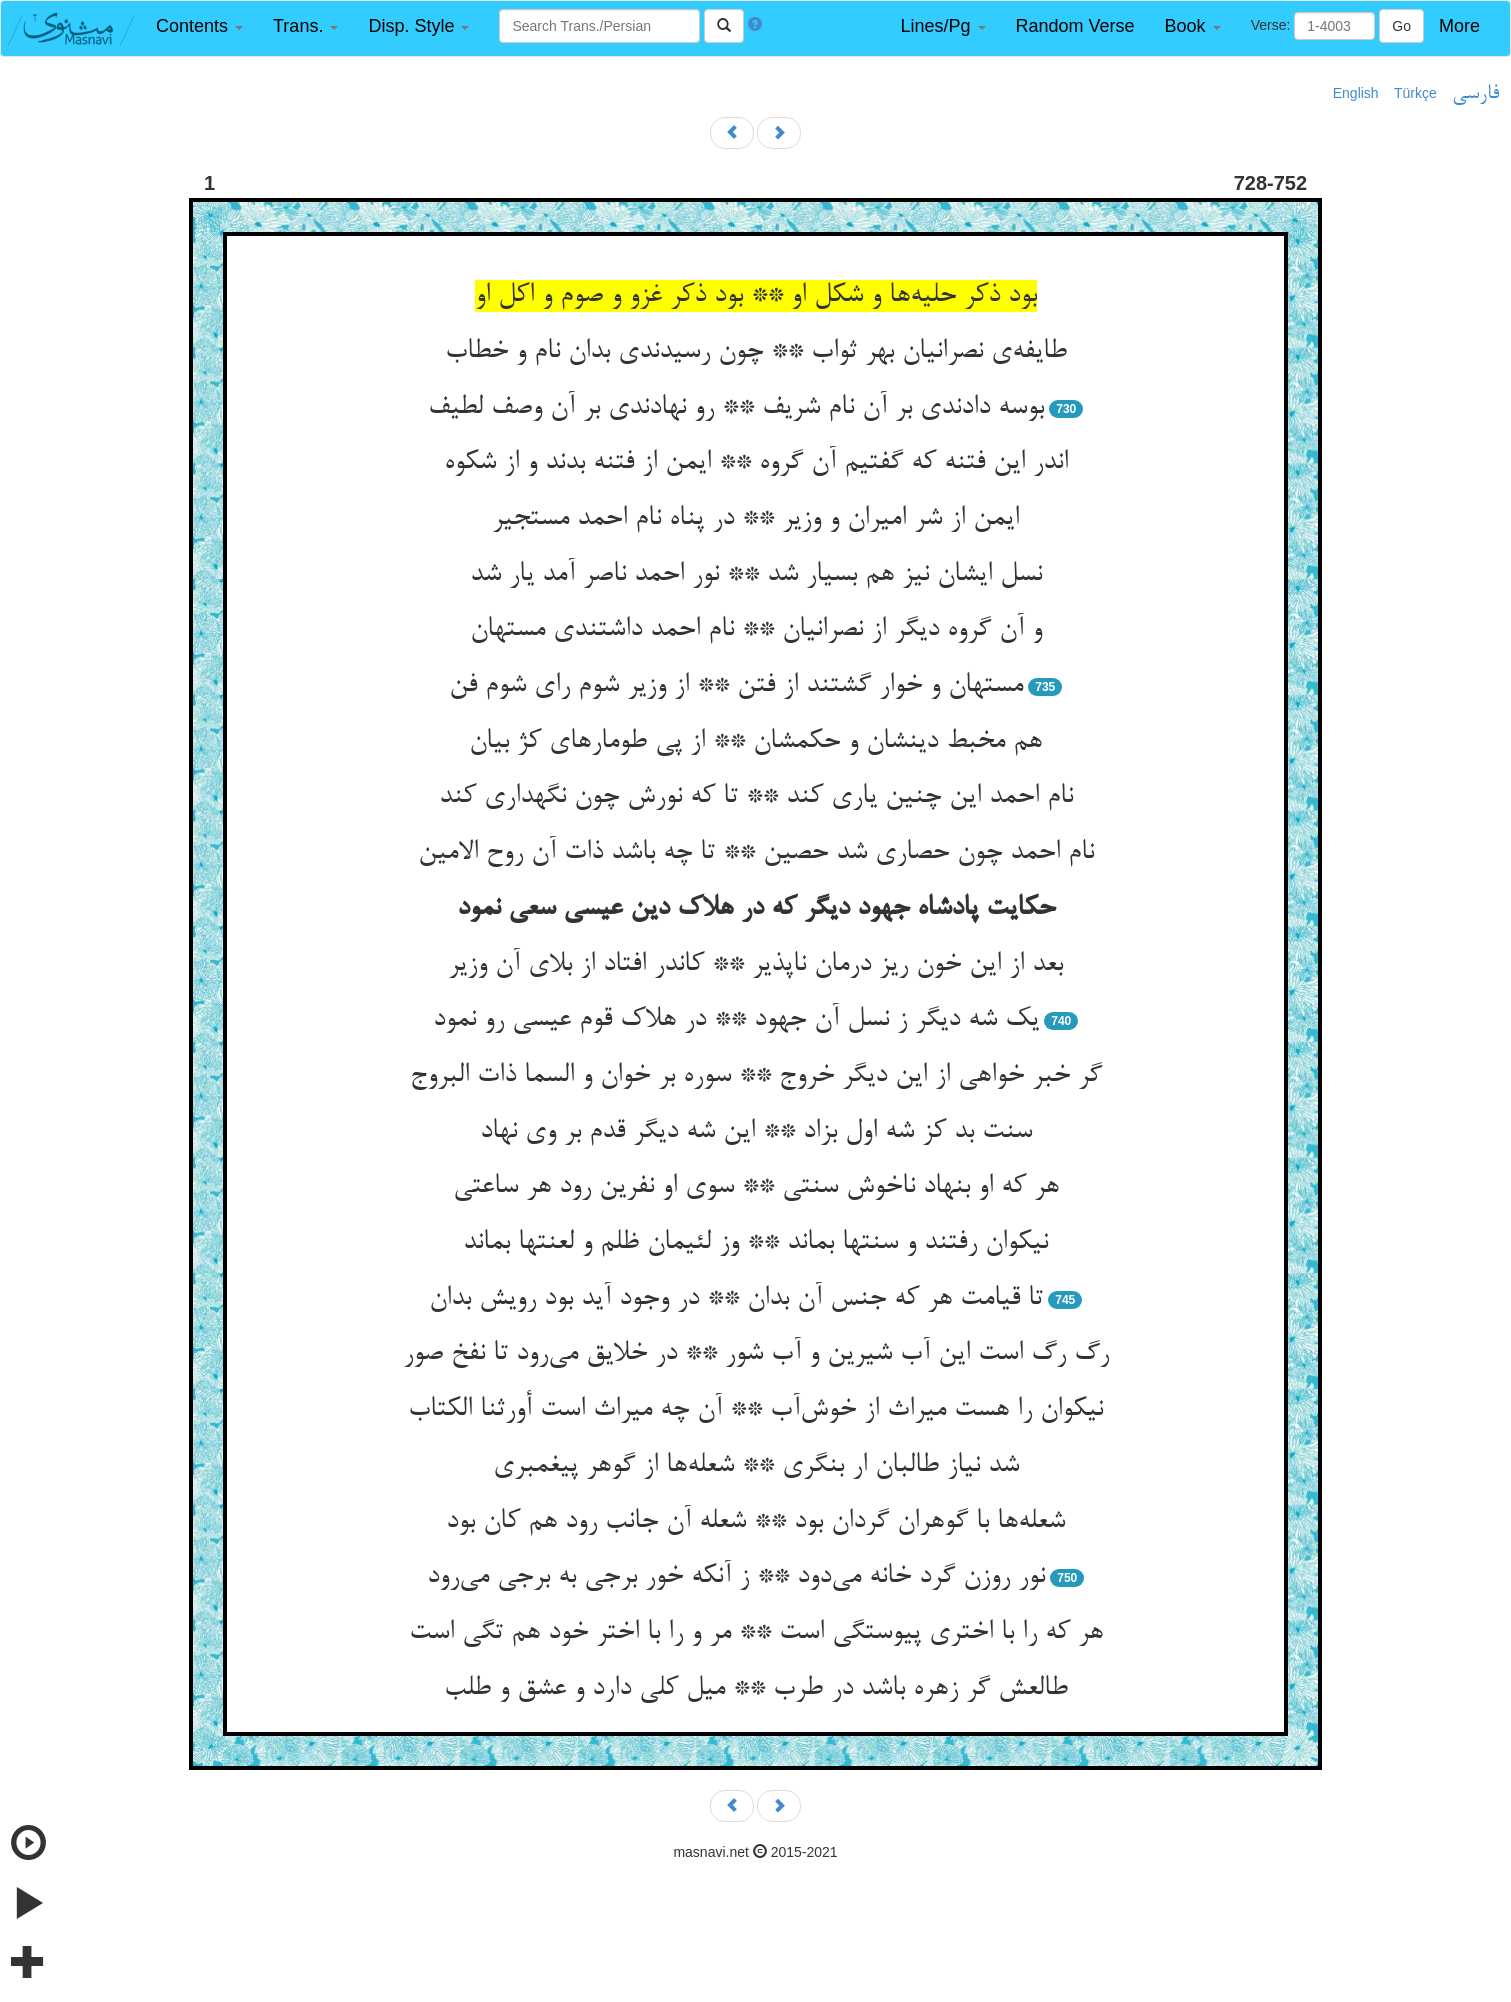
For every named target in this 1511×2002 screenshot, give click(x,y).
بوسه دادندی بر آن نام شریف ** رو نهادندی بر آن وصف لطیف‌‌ (736, 408)
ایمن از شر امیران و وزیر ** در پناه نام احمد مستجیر (755, 519)
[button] (199, 26)
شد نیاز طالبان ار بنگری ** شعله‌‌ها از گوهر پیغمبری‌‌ (756, 1466)
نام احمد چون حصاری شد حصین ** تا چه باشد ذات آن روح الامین (756, 853)
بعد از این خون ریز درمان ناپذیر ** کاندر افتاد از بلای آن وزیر (755, 965)
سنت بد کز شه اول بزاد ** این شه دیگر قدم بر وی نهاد (756, 1132)
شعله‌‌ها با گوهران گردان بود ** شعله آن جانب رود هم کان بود (755, 1522)
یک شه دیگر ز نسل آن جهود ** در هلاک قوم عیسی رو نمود (736, 1020)
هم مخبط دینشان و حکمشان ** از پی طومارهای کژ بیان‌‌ (755, 742)
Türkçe (1415, 93)
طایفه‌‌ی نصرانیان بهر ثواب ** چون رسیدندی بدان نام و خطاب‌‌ (756, 352)
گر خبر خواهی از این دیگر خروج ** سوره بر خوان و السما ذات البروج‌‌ (756, 1076)
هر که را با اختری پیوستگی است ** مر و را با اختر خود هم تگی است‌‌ (756, 1633)
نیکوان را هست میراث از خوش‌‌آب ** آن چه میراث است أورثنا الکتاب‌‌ (755, 1410)
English (1356, 93)
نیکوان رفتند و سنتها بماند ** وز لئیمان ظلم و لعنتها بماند (755, 1243)
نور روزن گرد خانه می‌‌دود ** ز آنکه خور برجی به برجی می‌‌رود (736, 1577)
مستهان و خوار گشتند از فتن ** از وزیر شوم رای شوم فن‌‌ (736, 686)
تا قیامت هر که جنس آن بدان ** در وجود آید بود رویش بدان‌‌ (736, 1299)
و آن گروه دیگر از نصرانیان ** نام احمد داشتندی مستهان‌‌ (756, 630)
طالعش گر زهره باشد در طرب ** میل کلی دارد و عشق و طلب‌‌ (756, 1689)
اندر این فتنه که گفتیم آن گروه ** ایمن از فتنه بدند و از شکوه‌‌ (756, 463)
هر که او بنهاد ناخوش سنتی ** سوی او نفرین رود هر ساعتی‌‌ (756, 1187)
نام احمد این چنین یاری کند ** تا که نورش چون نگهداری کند (756, 797)
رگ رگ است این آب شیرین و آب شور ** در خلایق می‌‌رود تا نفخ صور (756, 1354)
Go (1401, 26)
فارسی (1475, 94)
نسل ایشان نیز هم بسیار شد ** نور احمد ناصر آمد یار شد (756, 575)
